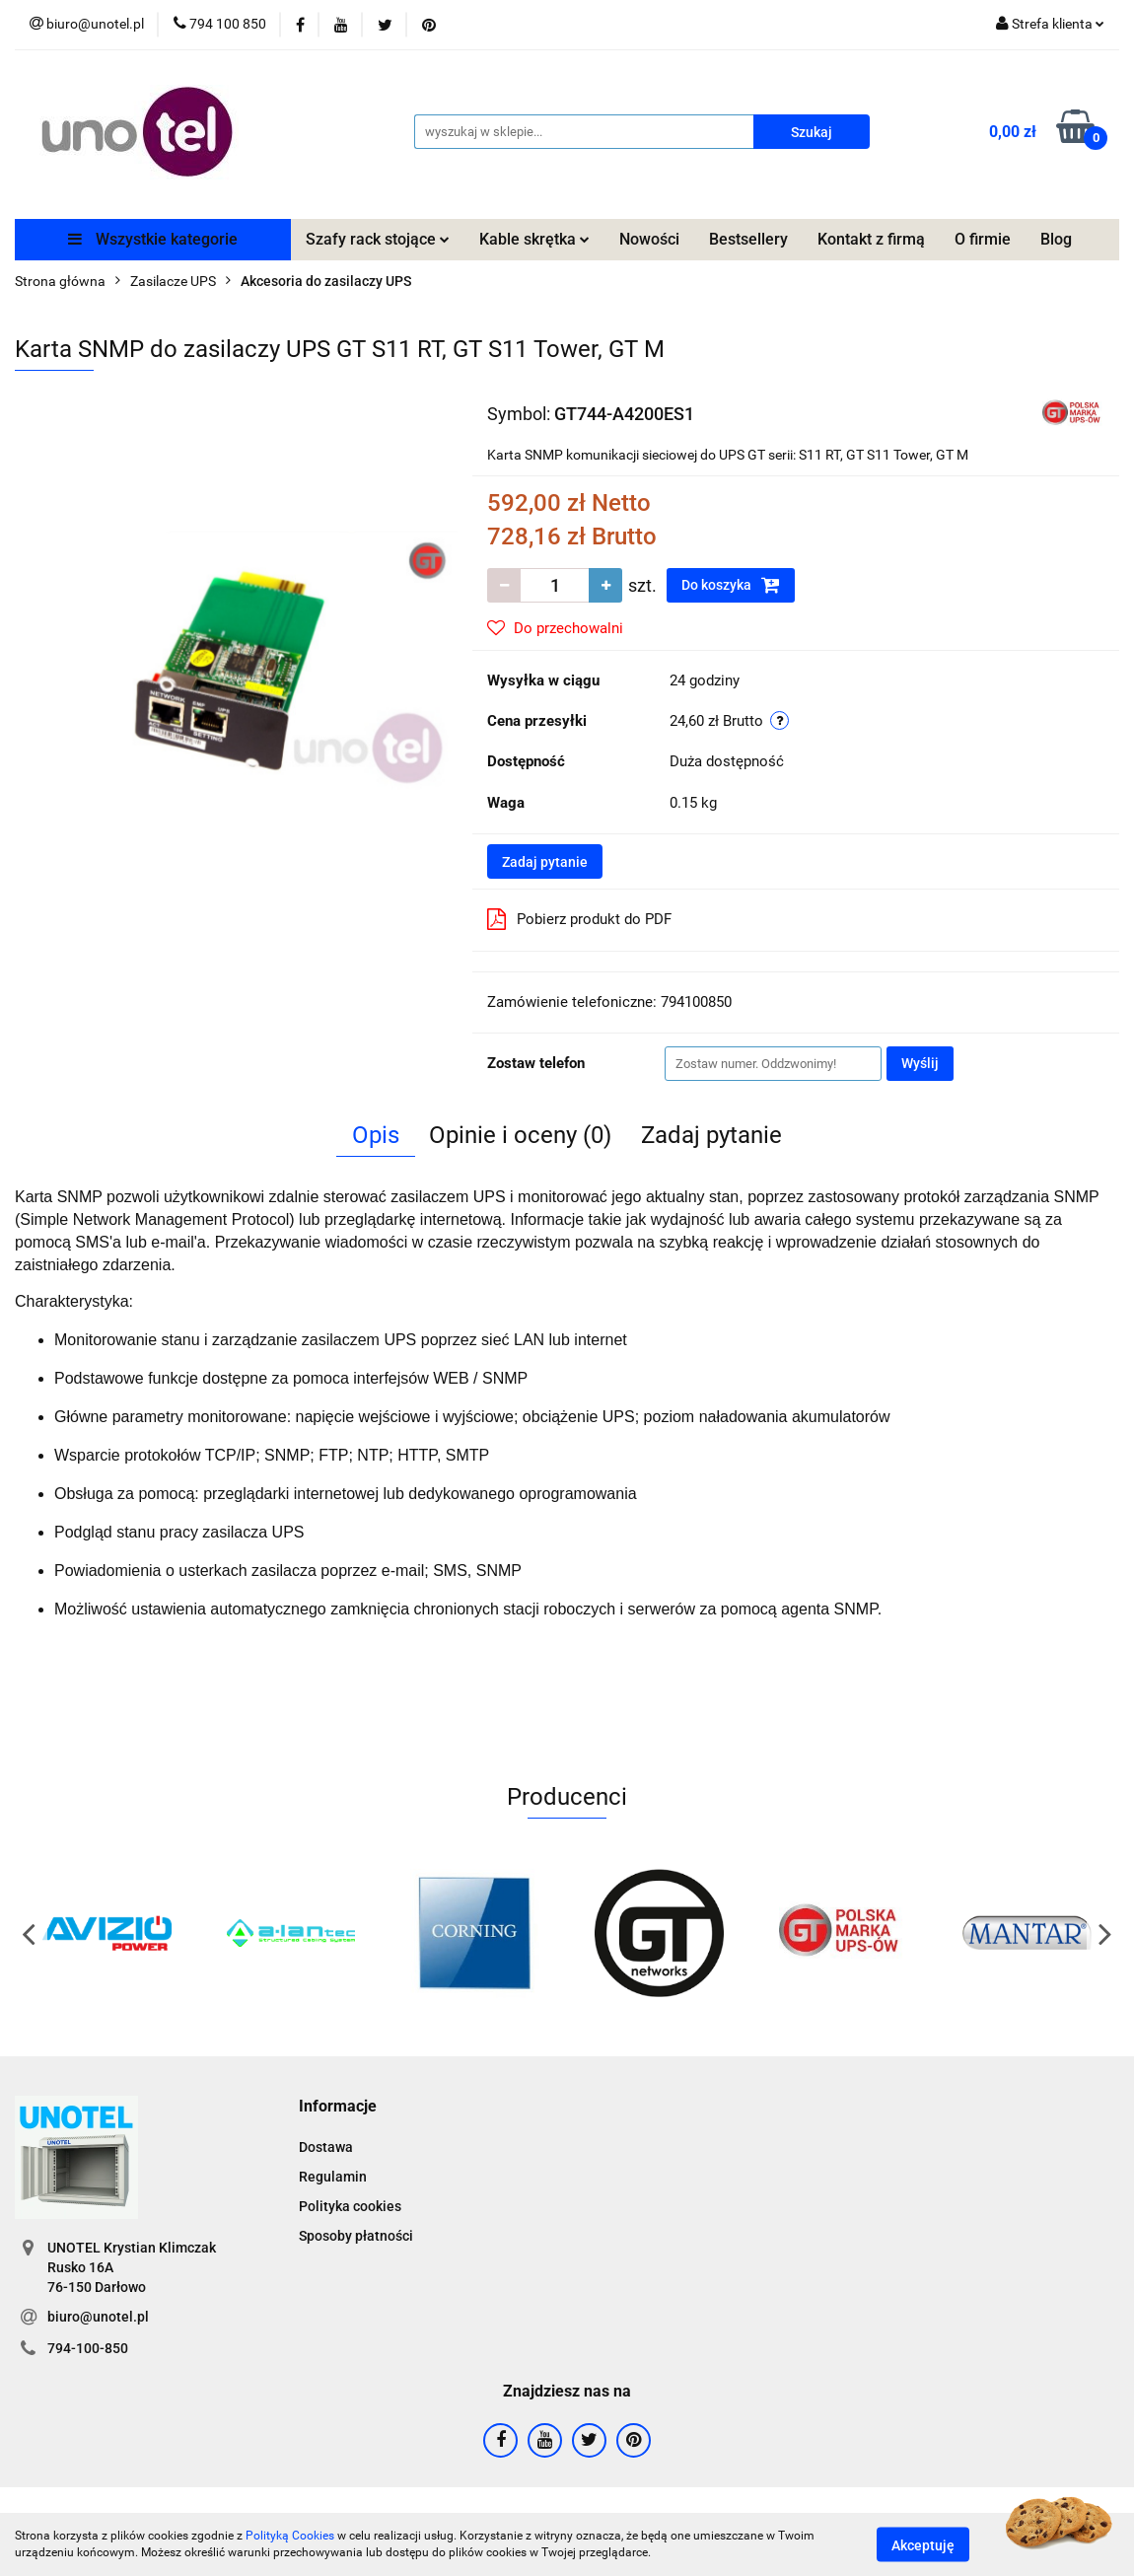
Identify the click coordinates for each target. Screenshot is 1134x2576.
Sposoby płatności (356, 2236)
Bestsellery (748, 239)
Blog (1056, 239)
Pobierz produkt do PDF (579, 919)
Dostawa (326, 2147)
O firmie (983, 239)
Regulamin (333, 2176)
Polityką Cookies (290, 2535)
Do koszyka (730, 585)
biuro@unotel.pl (98, 2317)
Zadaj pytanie (545, 862)
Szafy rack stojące (378, 239)
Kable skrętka (534, 239)
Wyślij (920, 1063)
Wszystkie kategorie (153, 239)
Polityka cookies (350, 2206)
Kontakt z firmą (871, 239)
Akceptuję (923, 2544)
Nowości (649, 239)
